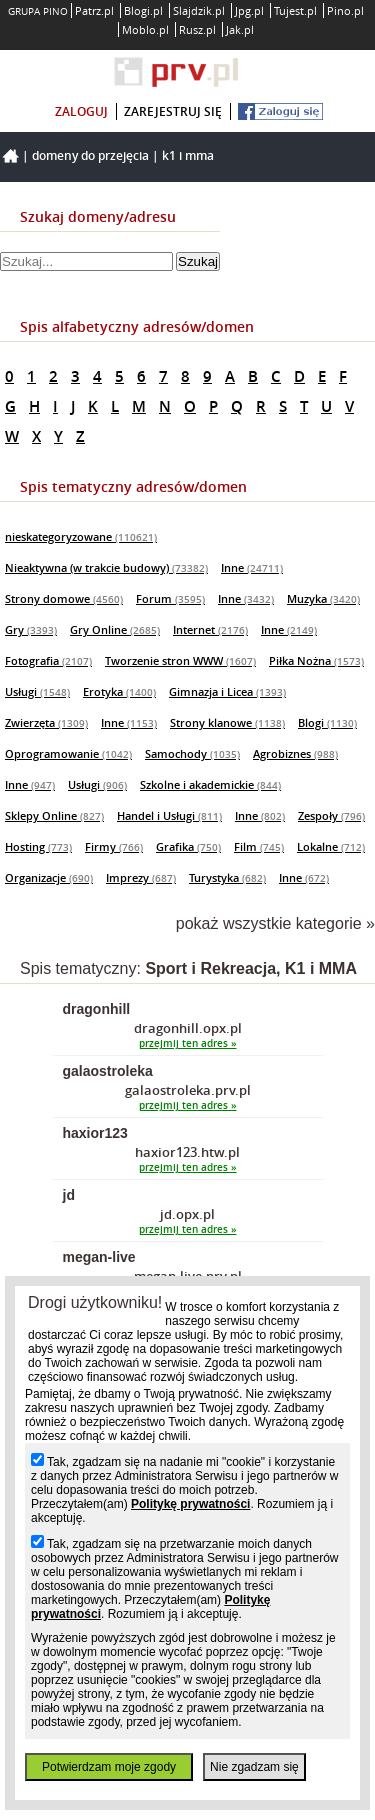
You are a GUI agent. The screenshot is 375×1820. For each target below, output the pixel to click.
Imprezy (141, 877)
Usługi (37, 691)
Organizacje (49, 877)
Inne (252, 567)
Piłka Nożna (316, 660)
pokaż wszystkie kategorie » (275, 923)
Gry (31, 629)
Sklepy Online (54, 815)
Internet (210, 629)
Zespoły (331, 815)
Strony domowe (64, 598)
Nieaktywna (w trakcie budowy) (106, 567)
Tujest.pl (295, 10)
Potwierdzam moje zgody (109, 1767)
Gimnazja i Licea (227, 691)
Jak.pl (240, 29)
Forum (170, 598)
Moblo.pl (145, 29)
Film (259, 846)
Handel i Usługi (169, 815)
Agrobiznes (295, 753)
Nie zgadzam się (254, 1767)
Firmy (114, 846)
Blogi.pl (143, 10)
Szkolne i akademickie (210, 784)
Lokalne (331, 846)
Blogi (327, 722)
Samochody (192, 753)
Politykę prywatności (190, 1504)
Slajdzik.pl (199, 10)
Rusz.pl (197, 29)
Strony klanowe (227, 722)
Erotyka (119, 691)
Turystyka (227, 877)
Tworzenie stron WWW (180, 660)
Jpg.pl (249, 10)
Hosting (38, 846)
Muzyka (323, 598)
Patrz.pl (94, 10)
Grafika (188, 846)
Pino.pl (345, 10)
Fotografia (48, 660)
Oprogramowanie (68, 753)
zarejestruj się (173, 111)
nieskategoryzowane (81, 536)
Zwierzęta (46, 722)
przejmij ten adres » (188, 1043)
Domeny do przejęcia (90, 155)
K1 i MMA (188, 155)
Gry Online (115, 629)
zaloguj (81, 111)
